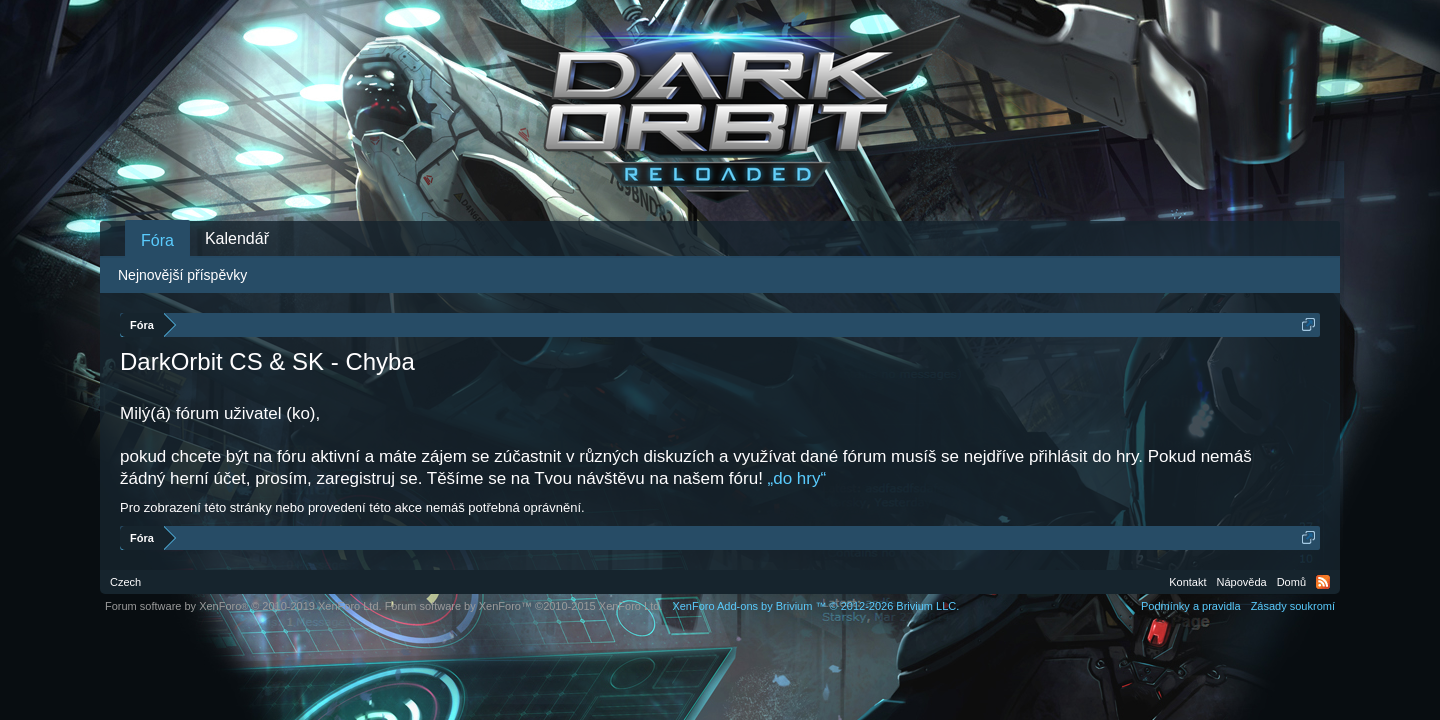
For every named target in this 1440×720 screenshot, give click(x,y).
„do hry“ (797, 478)
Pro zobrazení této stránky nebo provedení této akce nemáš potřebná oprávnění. (352, 507)
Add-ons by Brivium (815, 606)
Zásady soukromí (1293, 606)
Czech (125, 582)
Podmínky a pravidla (1191, 606)
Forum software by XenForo (243, 606)
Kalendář (237, 238)
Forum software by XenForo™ (524, 606)
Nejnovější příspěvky (182, 275)
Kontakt (1187, 582)
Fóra (157, 240)
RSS (1323, 582)
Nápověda (1242, 582)
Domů (1291, 582)
